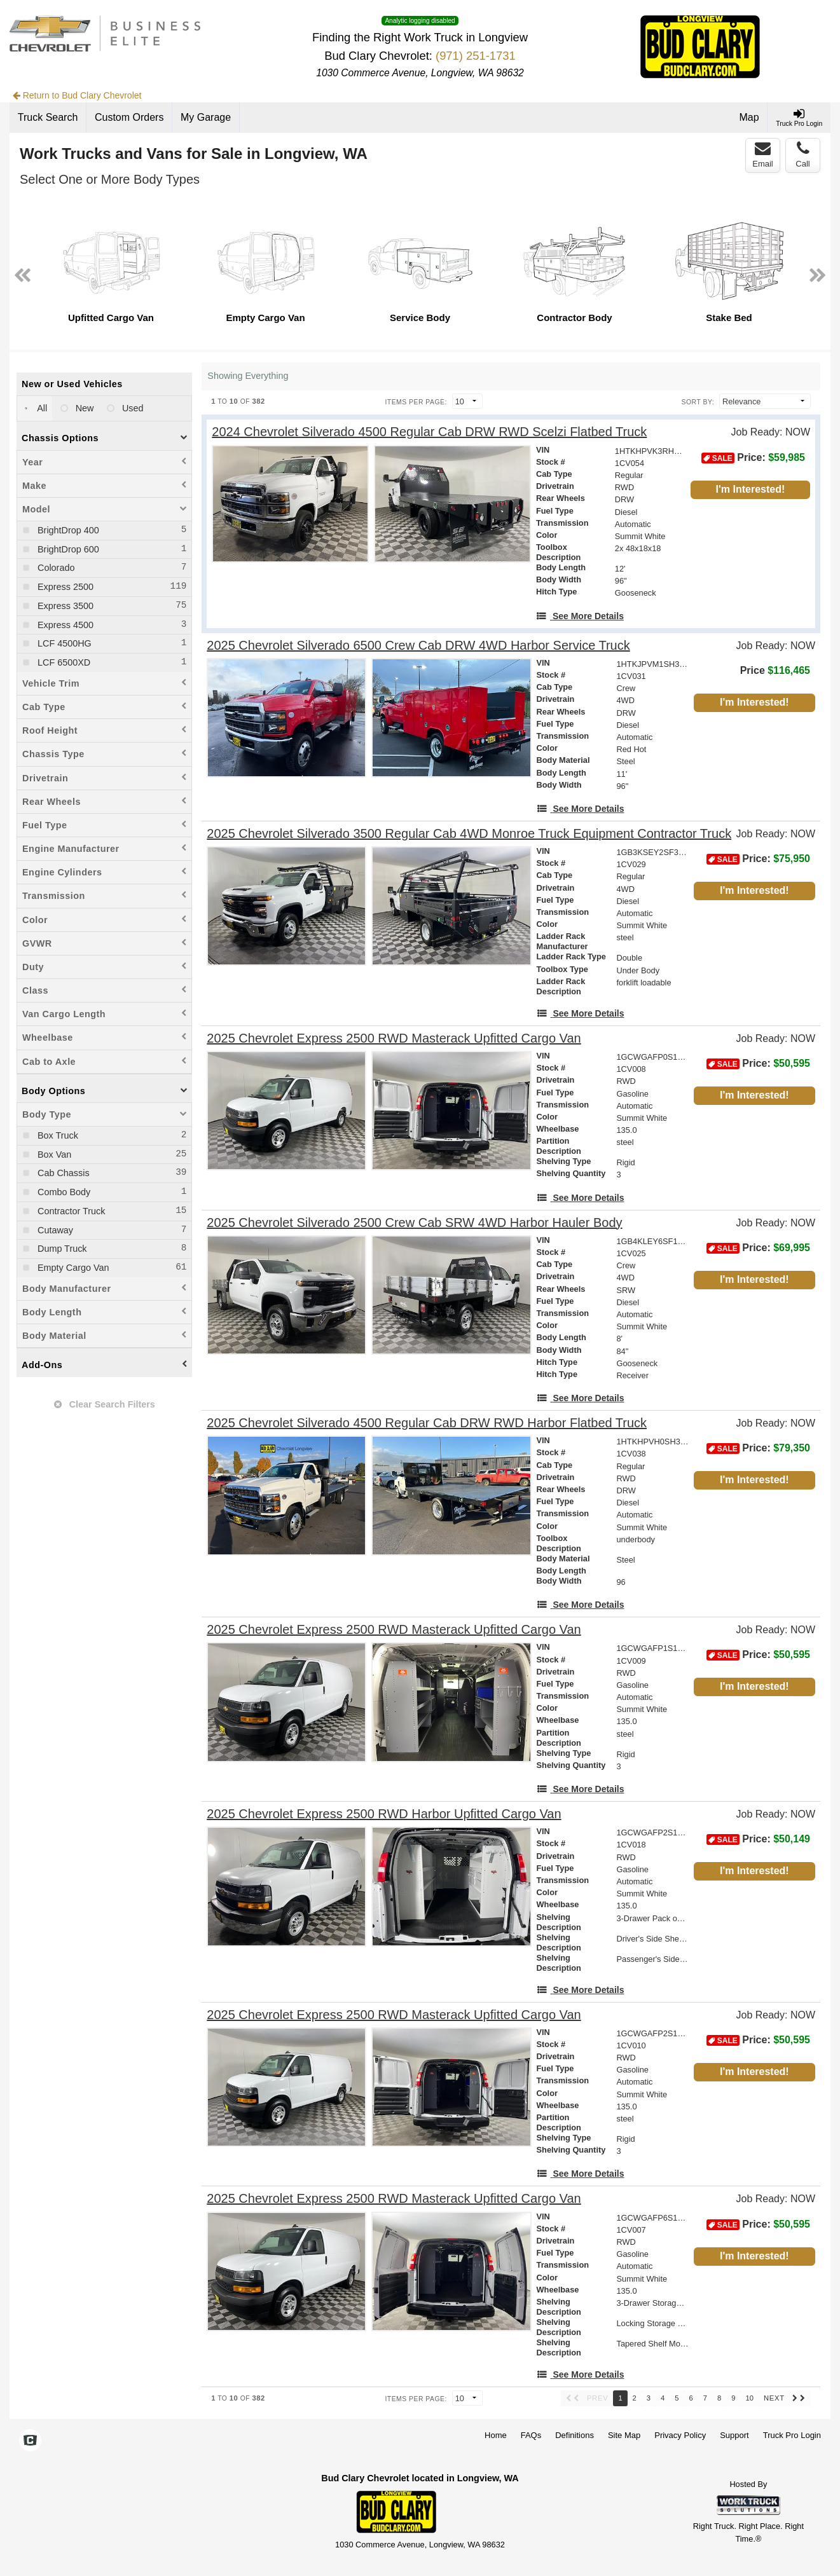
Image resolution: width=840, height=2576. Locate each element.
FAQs (531, 2435)
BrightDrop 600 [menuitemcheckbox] (67, 549)
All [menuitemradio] (41, 408)
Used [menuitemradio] (132, 408)
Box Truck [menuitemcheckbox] (56, 1135)
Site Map (624, 2435)
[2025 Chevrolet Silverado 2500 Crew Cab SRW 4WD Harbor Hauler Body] (414, 1223)
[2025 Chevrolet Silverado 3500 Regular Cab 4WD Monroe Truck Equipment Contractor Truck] (469, 833)
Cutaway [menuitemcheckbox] (54, 1230)
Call (802, 154)
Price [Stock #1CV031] (775, 670)
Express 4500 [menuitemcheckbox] (64, 625)
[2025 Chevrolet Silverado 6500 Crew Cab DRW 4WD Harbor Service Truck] (418, 645)
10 (749, 2398)
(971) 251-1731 (476, 55)
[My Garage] (206, 117)
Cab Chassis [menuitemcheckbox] (62, 1173)
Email (762, 154)
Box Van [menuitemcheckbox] (53, 1154)
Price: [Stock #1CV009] (758, 1655)
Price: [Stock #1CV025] (758, 1248)
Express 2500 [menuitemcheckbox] (64, 587)
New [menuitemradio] (83, 408)
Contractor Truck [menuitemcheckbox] (70, 1211)
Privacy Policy (680, 2435)
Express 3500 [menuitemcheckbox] (64, 606)
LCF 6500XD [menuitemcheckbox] (62, 662)
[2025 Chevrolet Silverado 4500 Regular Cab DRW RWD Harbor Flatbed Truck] (427, 1423)
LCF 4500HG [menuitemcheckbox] (63, 643)
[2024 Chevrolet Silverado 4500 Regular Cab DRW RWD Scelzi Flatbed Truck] (429, 432)
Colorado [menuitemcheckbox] (54, 568)
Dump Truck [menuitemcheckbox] (61, 1248)
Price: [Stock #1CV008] (758, 1063)
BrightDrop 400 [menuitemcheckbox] (67, 530)
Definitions (574, 2435)
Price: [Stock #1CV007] (758, 2224)
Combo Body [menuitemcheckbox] (62, 1192)
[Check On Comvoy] (30, 2442)
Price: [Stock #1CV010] (758, 2040)
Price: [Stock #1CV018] (758, 1839)
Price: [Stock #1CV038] (758, 1448)
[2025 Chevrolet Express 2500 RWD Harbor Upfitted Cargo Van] (384, 1814)
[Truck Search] (48, 117)
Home (496, 2435)
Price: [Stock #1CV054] (753, 457)
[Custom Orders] (129, 117)
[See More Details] (580, 616)
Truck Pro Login (792, 2435)
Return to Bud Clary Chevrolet (77, 95)
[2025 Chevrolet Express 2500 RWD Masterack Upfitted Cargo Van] (394, 1038)
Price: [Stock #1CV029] (758, 859)
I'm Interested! (750, 489)
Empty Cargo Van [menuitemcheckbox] (72, 1268)
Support (734, 2435)
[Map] (749, 117)
